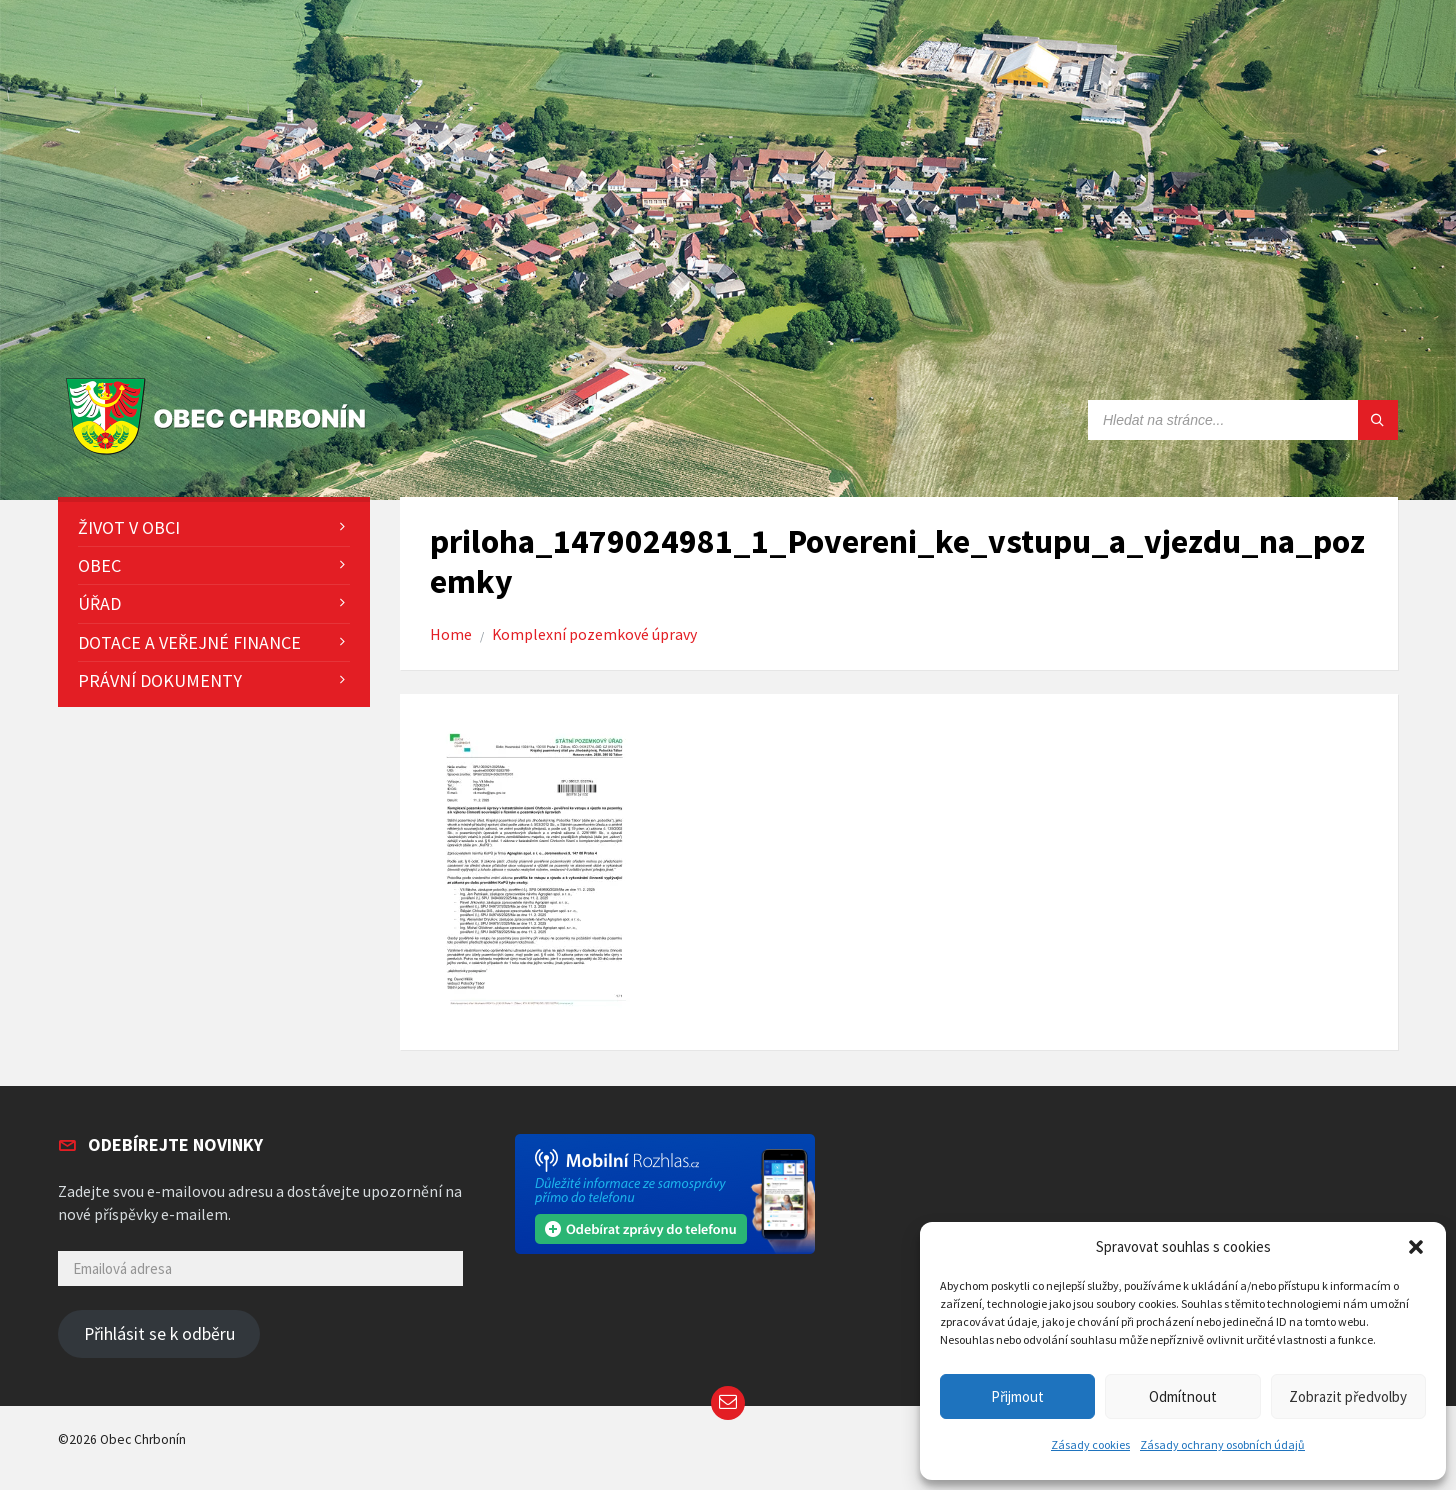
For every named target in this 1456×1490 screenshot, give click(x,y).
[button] (1416, 1247)
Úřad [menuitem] (99, 603)
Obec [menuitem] (99, 565)
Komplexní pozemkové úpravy (594, 634)
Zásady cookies (1090, 1444)
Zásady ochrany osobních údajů (1222, 1444)
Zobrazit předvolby (1348, 1396)
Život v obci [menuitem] (129, 527)
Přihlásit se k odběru (159, 1334)
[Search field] (1243, 420)
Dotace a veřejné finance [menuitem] (189, 642)
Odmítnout (1183, 1396)
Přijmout (1017, 1396)
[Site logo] (220, 455)
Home (451, 634)
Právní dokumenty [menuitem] (160, 680)
